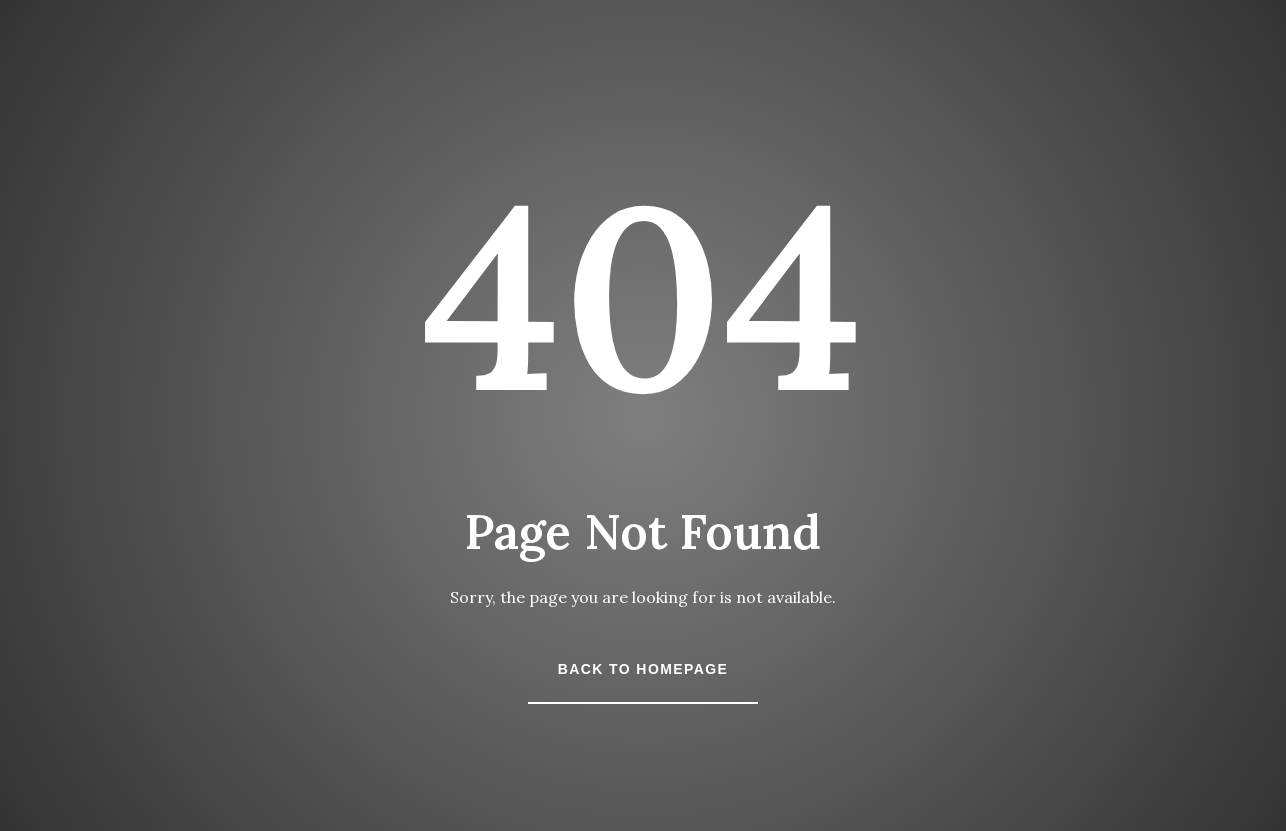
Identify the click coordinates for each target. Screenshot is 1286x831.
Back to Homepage (643, 669)
